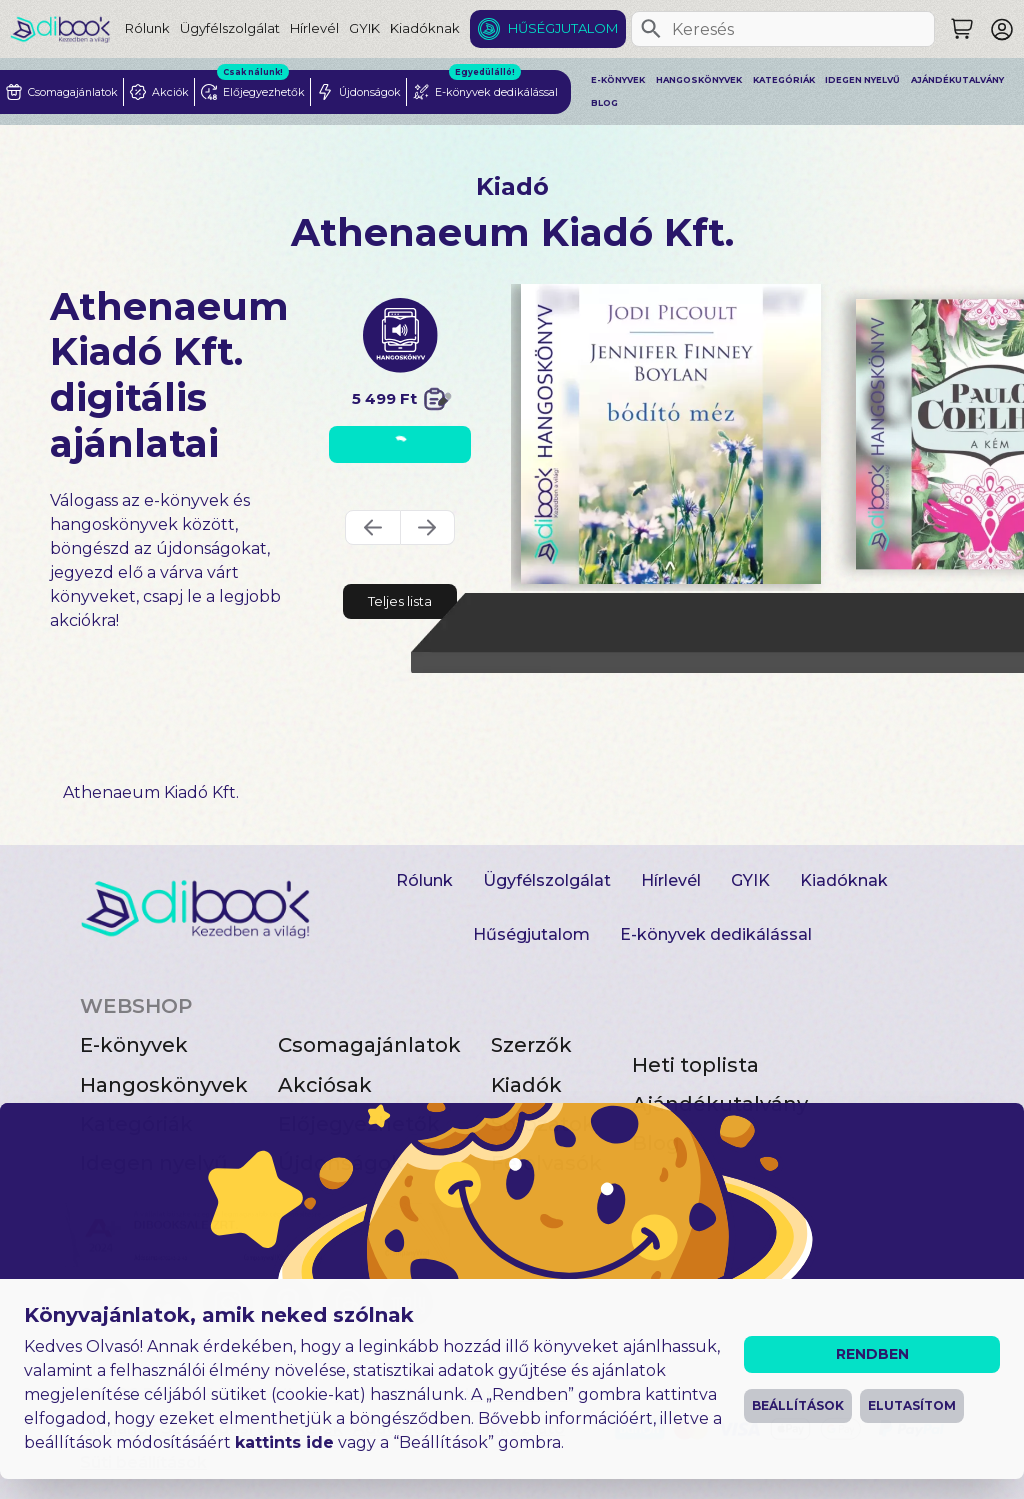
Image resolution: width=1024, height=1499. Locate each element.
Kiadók (526, 1085)
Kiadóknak (425, 28)
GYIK (364, 28)
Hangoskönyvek (699, 80)
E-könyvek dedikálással (716, 934)
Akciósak (325, 1085)
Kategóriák (784, 80)
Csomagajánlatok (369, 1045)
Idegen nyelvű (862, 80)
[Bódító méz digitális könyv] (671, 434)
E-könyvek (618, 80)
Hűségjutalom (563, 28)
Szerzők (531, 1045)
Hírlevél (314, 28)
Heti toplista (695, 1065)
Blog (604, 103)
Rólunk (147, 28)
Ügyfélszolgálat (230, 28)
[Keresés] (651, 29)
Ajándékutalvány (957, 80)
